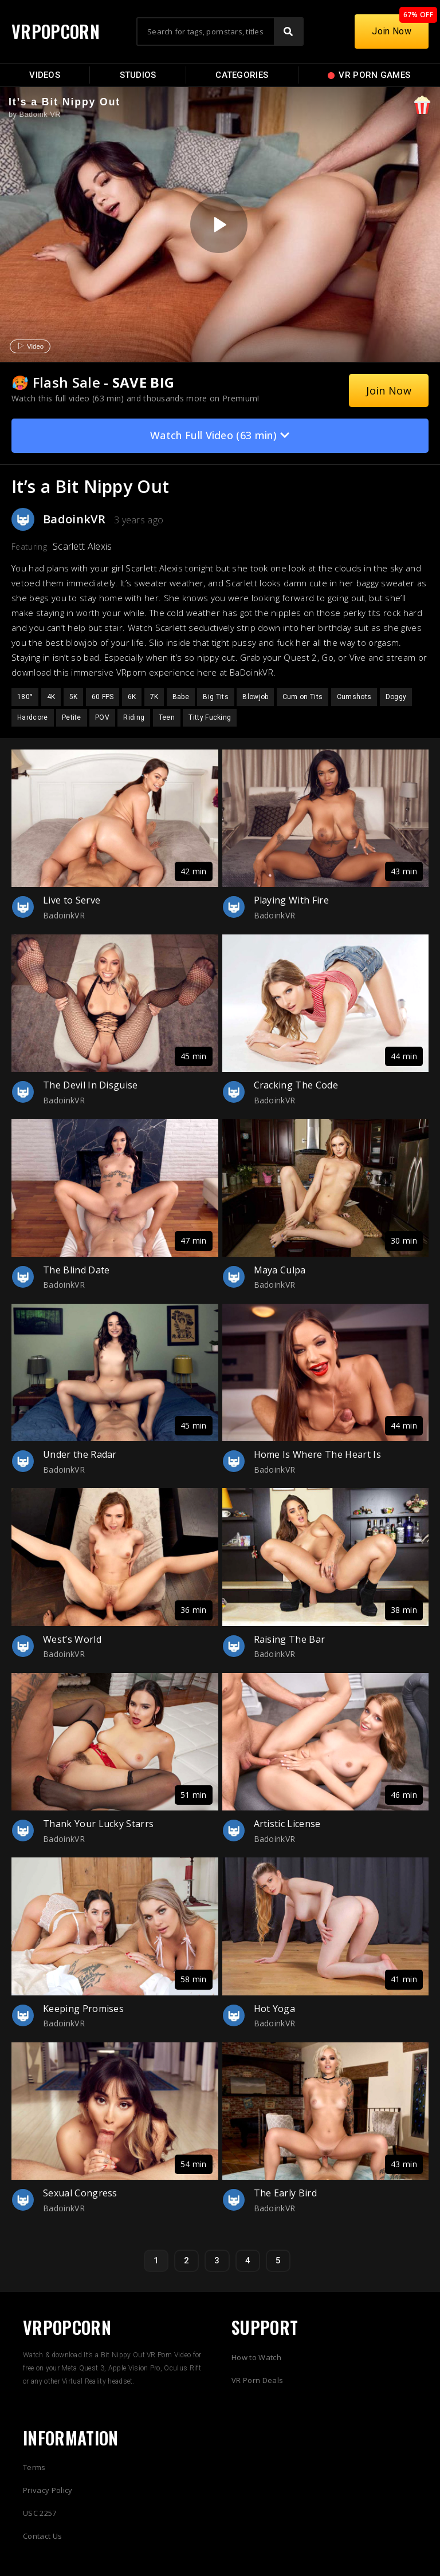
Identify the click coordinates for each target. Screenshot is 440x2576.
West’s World (72, 1639)
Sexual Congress (80, 2193)
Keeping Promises (83, 2008)
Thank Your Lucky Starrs (98, 1823)
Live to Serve (71, 900)
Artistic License (287, 1823)
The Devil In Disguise (90, 1085)
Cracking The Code (296, 1085)
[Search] (288, 31)
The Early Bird (285, 2193)
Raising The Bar (289, 1639)
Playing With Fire (291, 900)
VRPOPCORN (55, 31)
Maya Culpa (280, 1270)
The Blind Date (76, 1270)
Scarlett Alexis (82, 546)
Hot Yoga (275, 2008)
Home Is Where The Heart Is (317, 1454)
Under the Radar (80, 1454)
